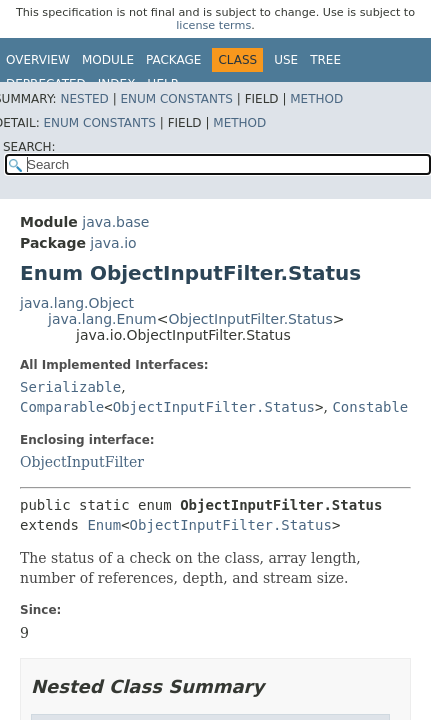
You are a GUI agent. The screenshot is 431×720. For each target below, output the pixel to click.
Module (108, 60)
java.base (115, 222)
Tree (325, 60)
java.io (113, 243)
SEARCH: (29, 147)
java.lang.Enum (102, 319)
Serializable (70, 387)
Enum (104, 525)
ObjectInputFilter (82, 462)
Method (316, 99)
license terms (213, 25)
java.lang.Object (77, 303)
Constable (370, 407)
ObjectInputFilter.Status (250, 319)
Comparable (62, 407)
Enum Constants (176, 99)
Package (173, 60)
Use (286, 60)
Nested (84, 99)
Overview (38, 60)
